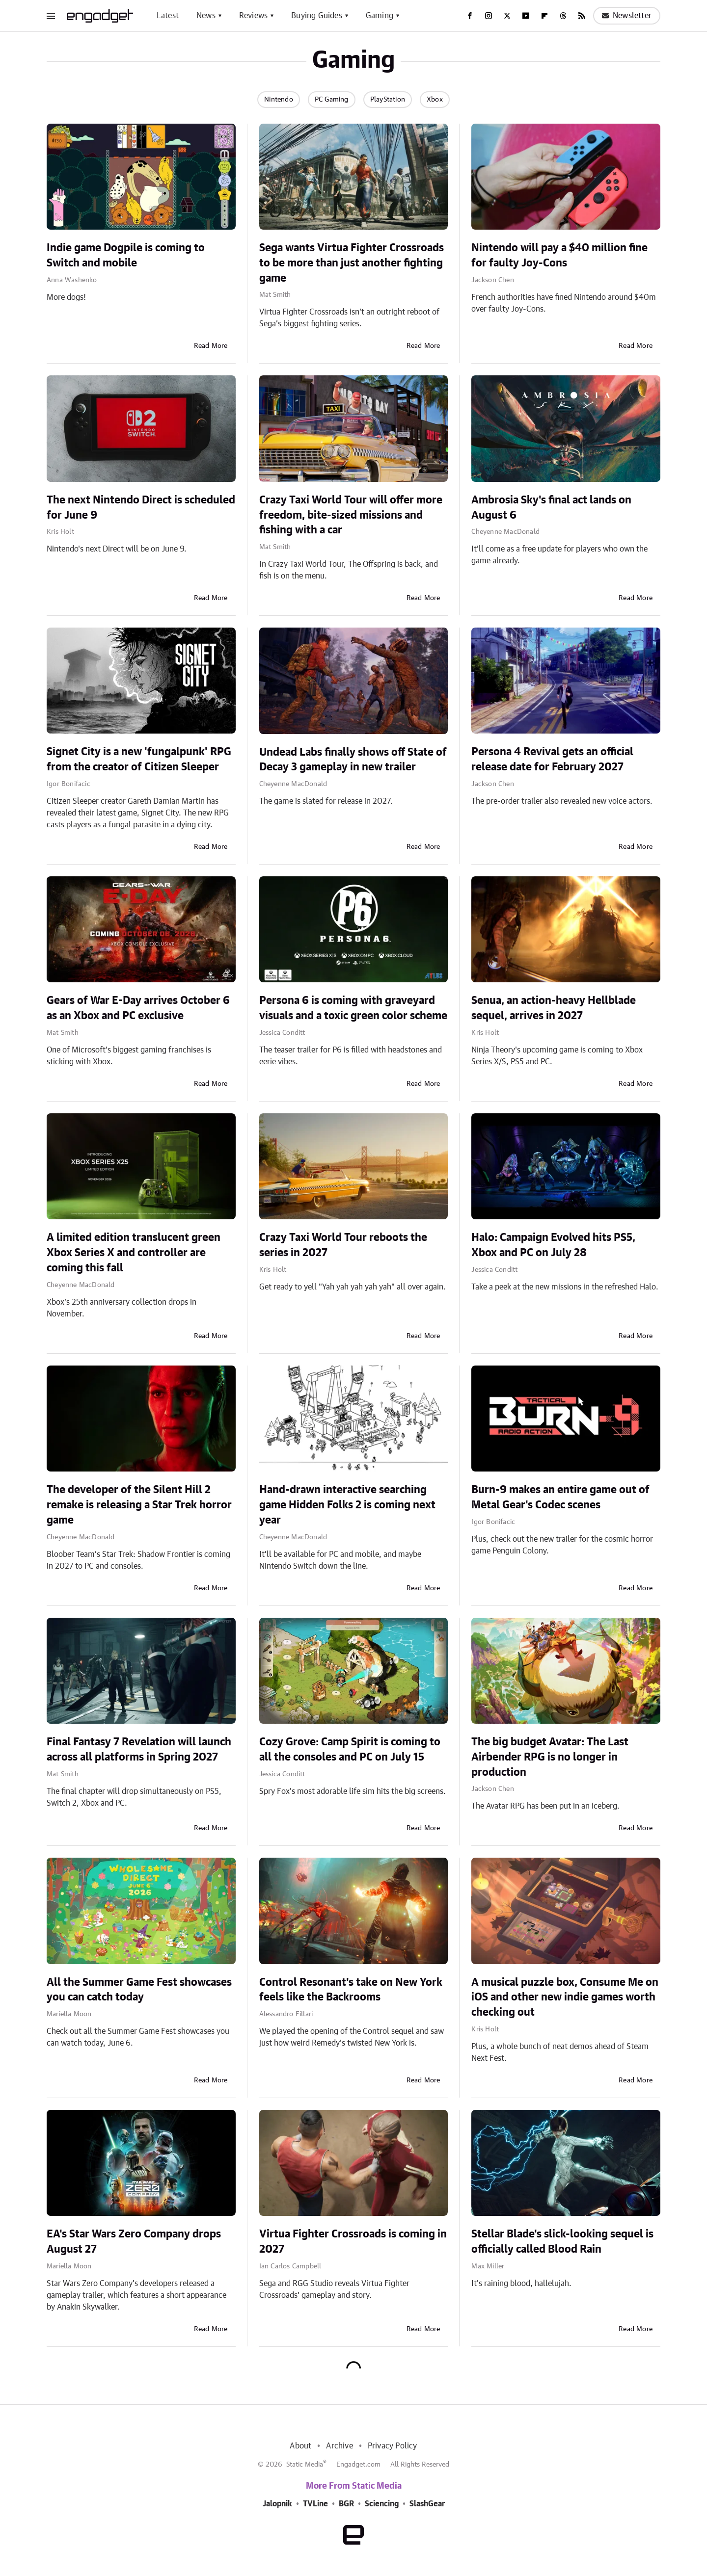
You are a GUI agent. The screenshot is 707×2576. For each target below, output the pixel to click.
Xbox (435, 99)
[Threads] (563, 15)
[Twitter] (507, 15)
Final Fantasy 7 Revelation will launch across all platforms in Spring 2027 (139, 1749)
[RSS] (581, 15)
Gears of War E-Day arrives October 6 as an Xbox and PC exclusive (138, 1008)
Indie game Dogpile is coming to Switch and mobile (126, 255)
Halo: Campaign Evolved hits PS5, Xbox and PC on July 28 (553, 1245)
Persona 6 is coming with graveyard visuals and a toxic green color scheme (353, 1008)
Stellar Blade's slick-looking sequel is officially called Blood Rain (562, 2242)
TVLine (315, 2504)
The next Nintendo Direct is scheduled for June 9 (141, 508)
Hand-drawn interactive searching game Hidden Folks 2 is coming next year (347, 1504)
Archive (339, 2446)
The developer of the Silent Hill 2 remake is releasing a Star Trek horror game (139, 1504)
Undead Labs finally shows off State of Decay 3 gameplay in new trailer (353, 760)
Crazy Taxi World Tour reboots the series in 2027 (343, 1245)
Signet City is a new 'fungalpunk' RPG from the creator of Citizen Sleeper (139, 759)
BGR (346, 2504)
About (300, 2446)
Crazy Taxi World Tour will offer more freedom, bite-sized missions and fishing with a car (350, 515)
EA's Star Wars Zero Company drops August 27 (134, 2242)
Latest (168, 16)
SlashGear (427, 2504)
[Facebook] (469, 15)
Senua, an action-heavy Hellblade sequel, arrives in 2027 (553, 1008)
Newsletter (627, 16)
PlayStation (387, 99)
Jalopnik (277, 2504)
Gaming (379, 16)
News (206, 16)
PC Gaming (332, 99)
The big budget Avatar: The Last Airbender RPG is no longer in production (549, 1757)
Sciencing (382, 2504)
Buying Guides (316, 16)
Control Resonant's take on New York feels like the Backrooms (350, 1990)
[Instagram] (488, 15)
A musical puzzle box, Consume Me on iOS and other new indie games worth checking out (564, 1997)
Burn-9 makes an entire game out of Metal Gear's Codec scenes (560, 1497)
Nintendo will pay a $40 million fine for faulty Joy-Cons (559, 255)
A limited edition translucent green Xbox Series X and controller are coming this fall (133, 1252)
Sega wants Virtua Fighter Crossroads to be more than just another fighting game (351, 263)
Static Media (304, 2464)
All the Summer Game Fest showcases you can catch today (139, 1990)
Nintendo (278, 99)
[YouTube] (525, 15)
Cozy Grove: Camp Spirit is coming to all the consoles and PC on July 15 (349, 1749)
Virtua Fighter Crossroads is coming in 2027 (353, 2242)
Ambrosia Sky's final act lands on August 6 (551, 508)
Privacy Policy (392, 2446)
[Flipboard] (544, 15)
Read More (211, 345)
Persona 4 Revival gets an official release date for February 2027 (552, 759)
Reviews (253, 16)
